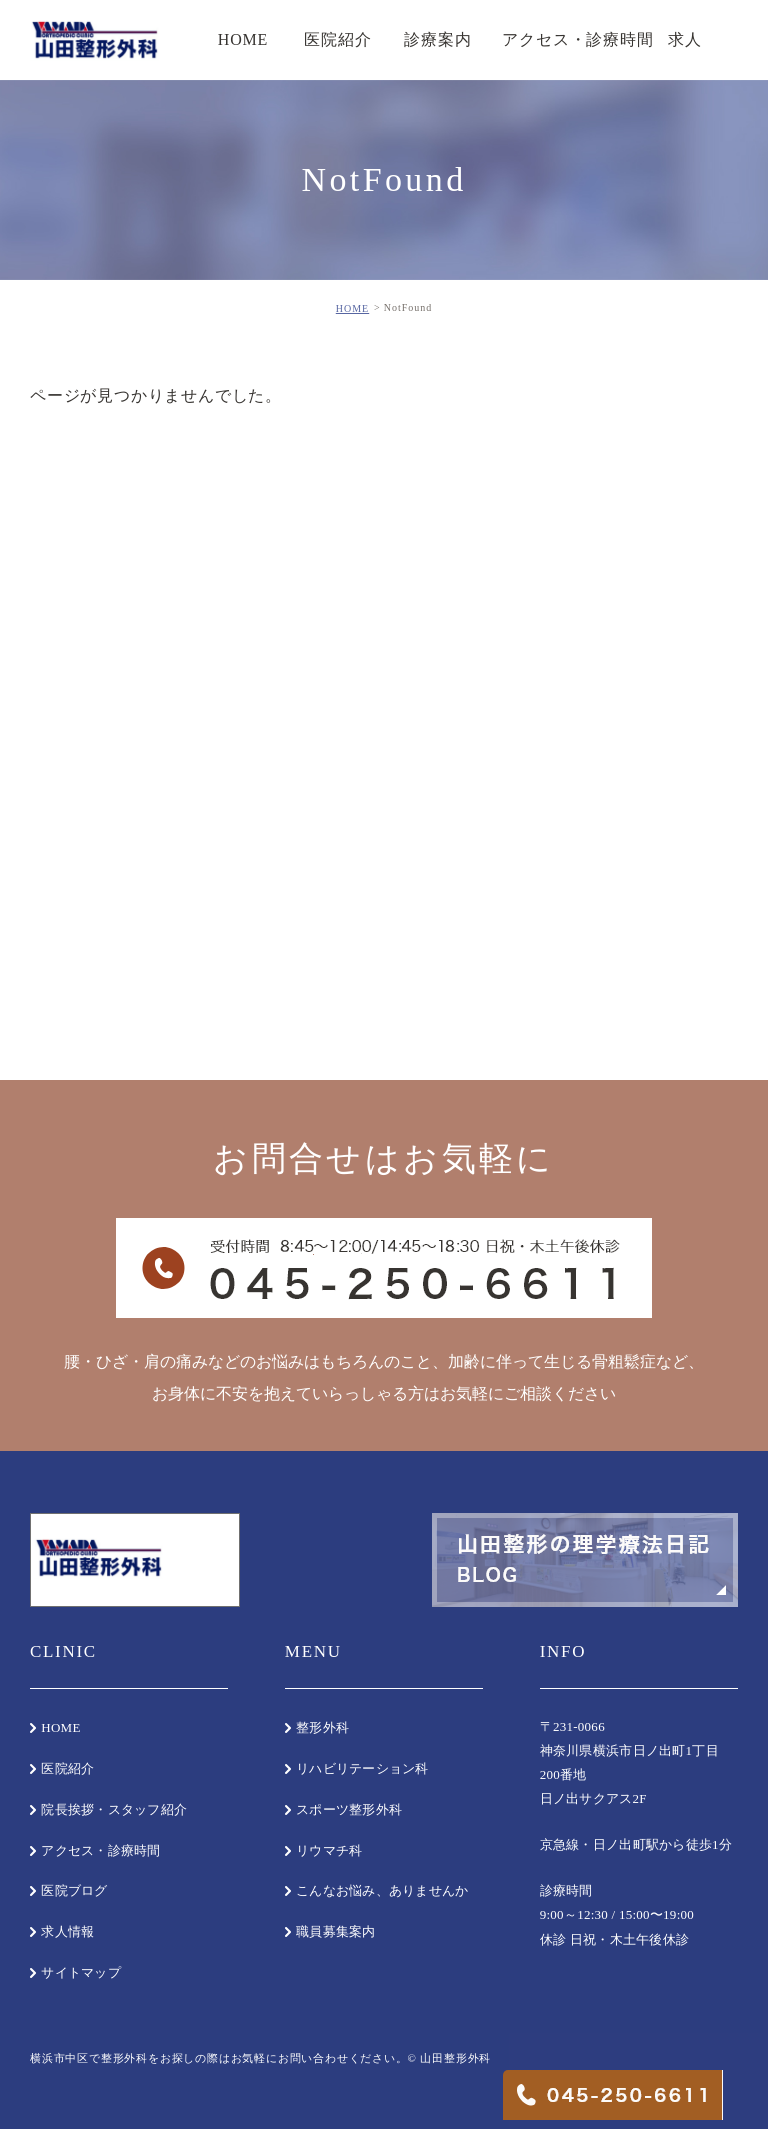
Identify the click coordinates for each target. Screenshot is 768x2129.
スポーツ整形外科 (349, 1809)
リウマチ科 (329, 1850)
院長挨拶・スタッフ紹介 (114, 1809)
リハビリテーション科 (362, 1768)
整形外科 (322, 1727)
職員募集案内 (336, 1931)
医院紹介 (67, 1768)
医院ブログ (74, 1890)
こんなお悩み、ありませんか (382, 1890)
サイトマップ (81, 1972)
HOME (352, 308)
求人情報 (67, 1931)
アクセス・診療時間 (100, 1850)
